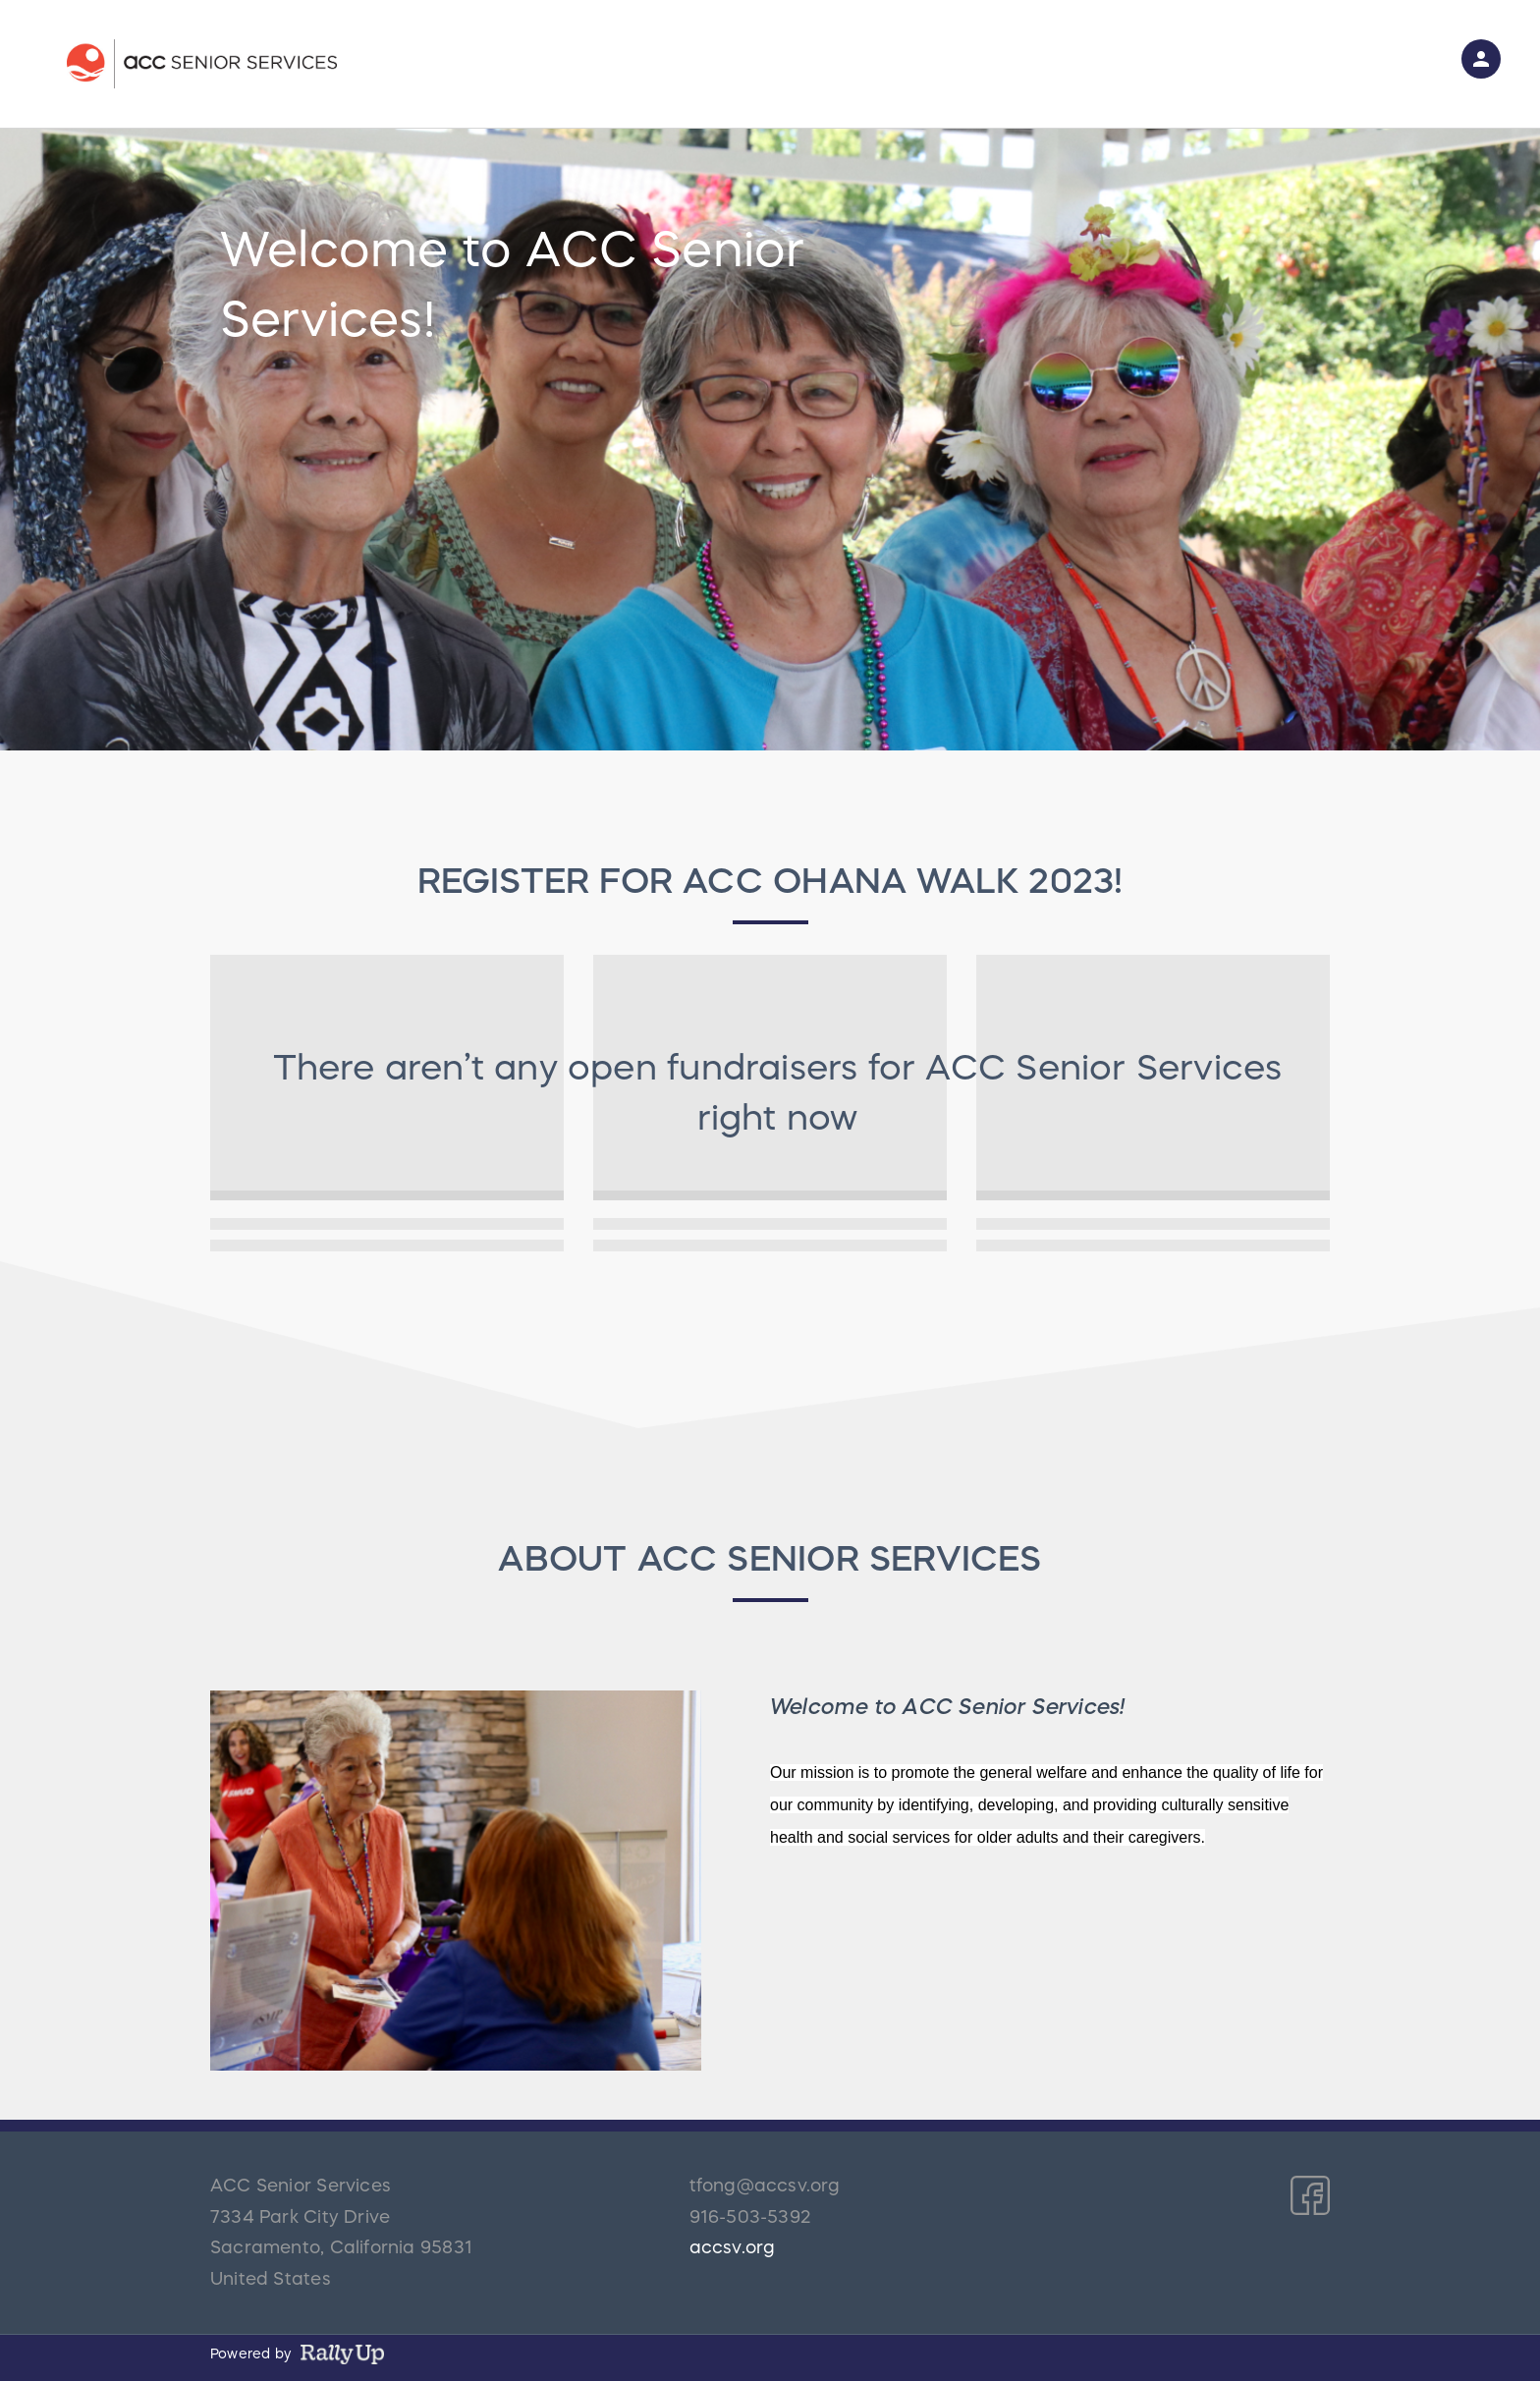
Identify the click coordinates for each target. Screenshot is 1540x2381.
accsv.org (732, 2247)
